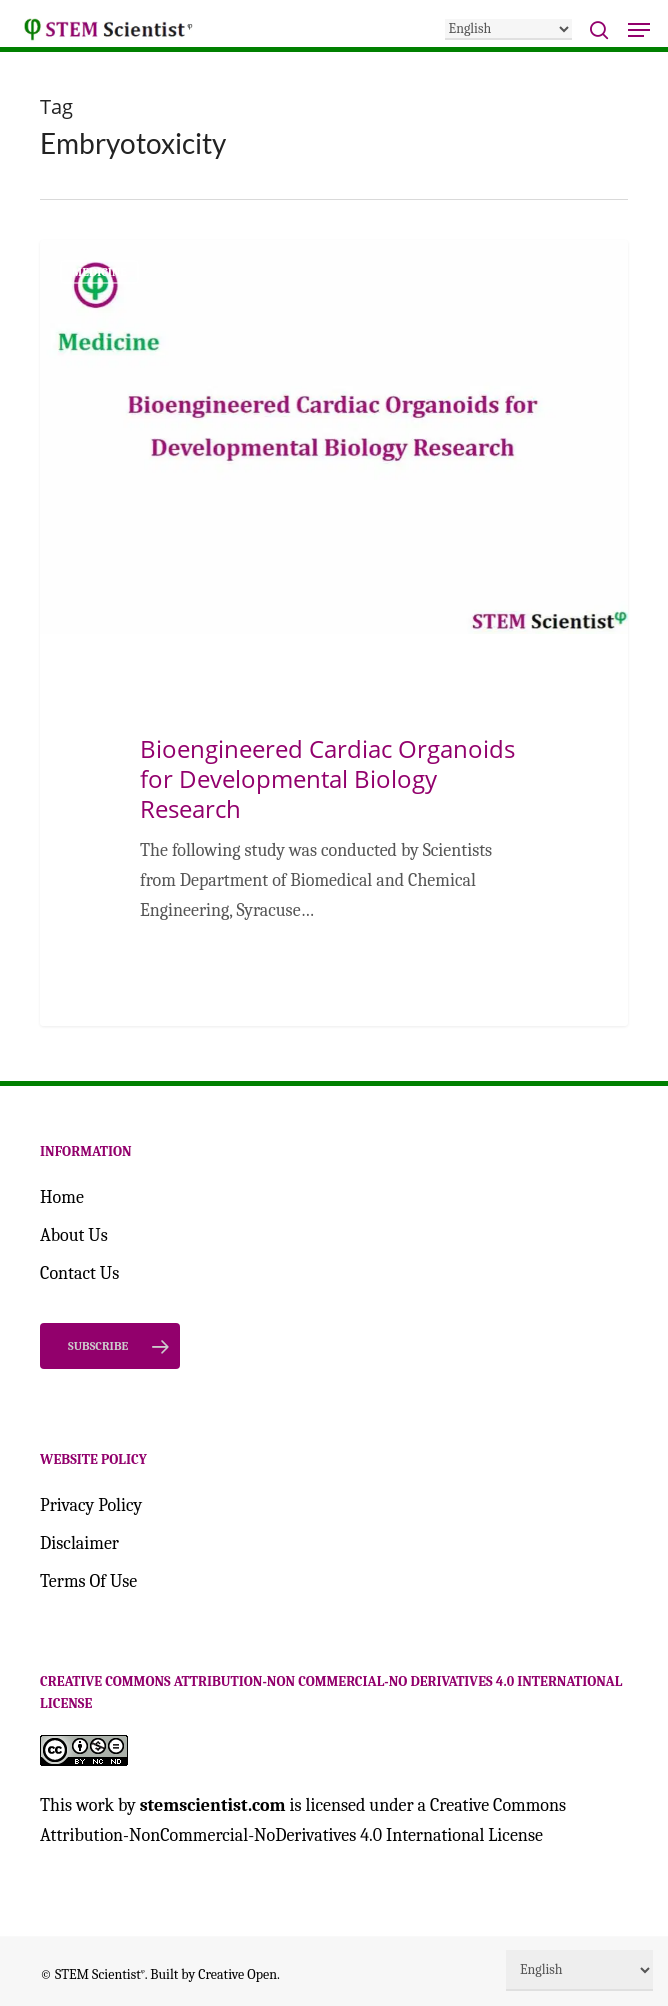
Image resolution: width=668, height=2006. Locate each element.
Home (62, 1197)
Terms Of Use (88, 1581)
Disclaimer (79, 1543)
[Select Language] (508, 29)
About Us (74, 1235)
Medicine (99, 272)
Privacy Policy (91, 1505)
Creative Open (237, 1974)
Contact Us (79, 1273)
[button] (639, 30)
